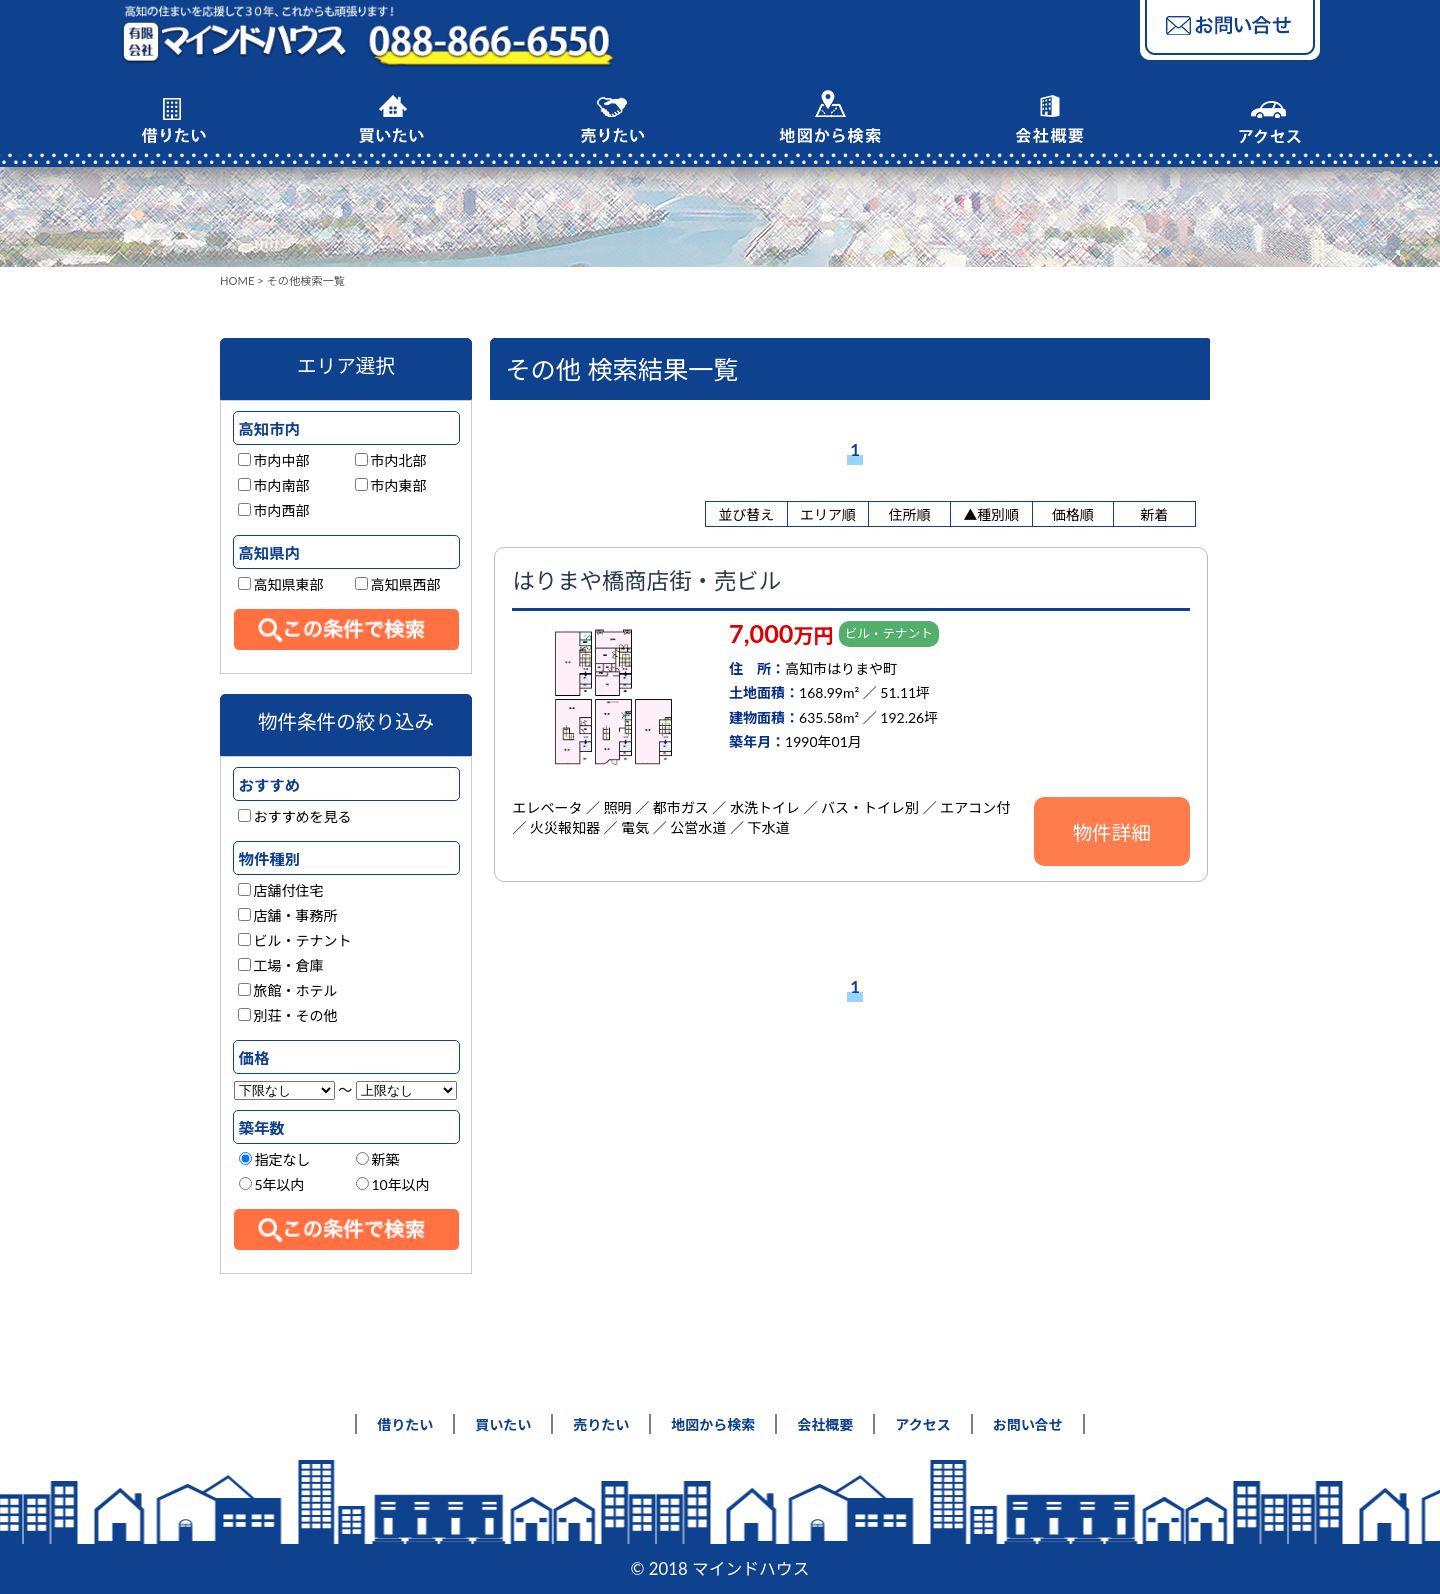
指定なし (275, 1159)
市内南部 (274, 485)
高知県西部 (398, 584)
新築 (378, 1159)
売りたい (601, 1424)
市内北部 (391, 460)
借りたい (405, 1424)
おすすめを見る (295, 816)
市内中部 (274, 460)
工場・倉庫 (281, 965)
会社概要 (825, 1424)
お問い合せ (1028, 1424)
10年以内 (393, 1184)
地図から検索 (713, 1424)
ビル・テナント (295, 940)
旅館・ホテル (288, 990)
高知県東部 (281, 584)
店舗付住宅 (281, 890)
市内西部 (274, 510)
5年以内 (272, 1184)
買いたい (503, 1424)
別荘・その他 (288, 1015)
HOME (237, 280)
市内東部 (391, 485)
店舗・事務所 (288, 915)
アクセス (922, 1424)
